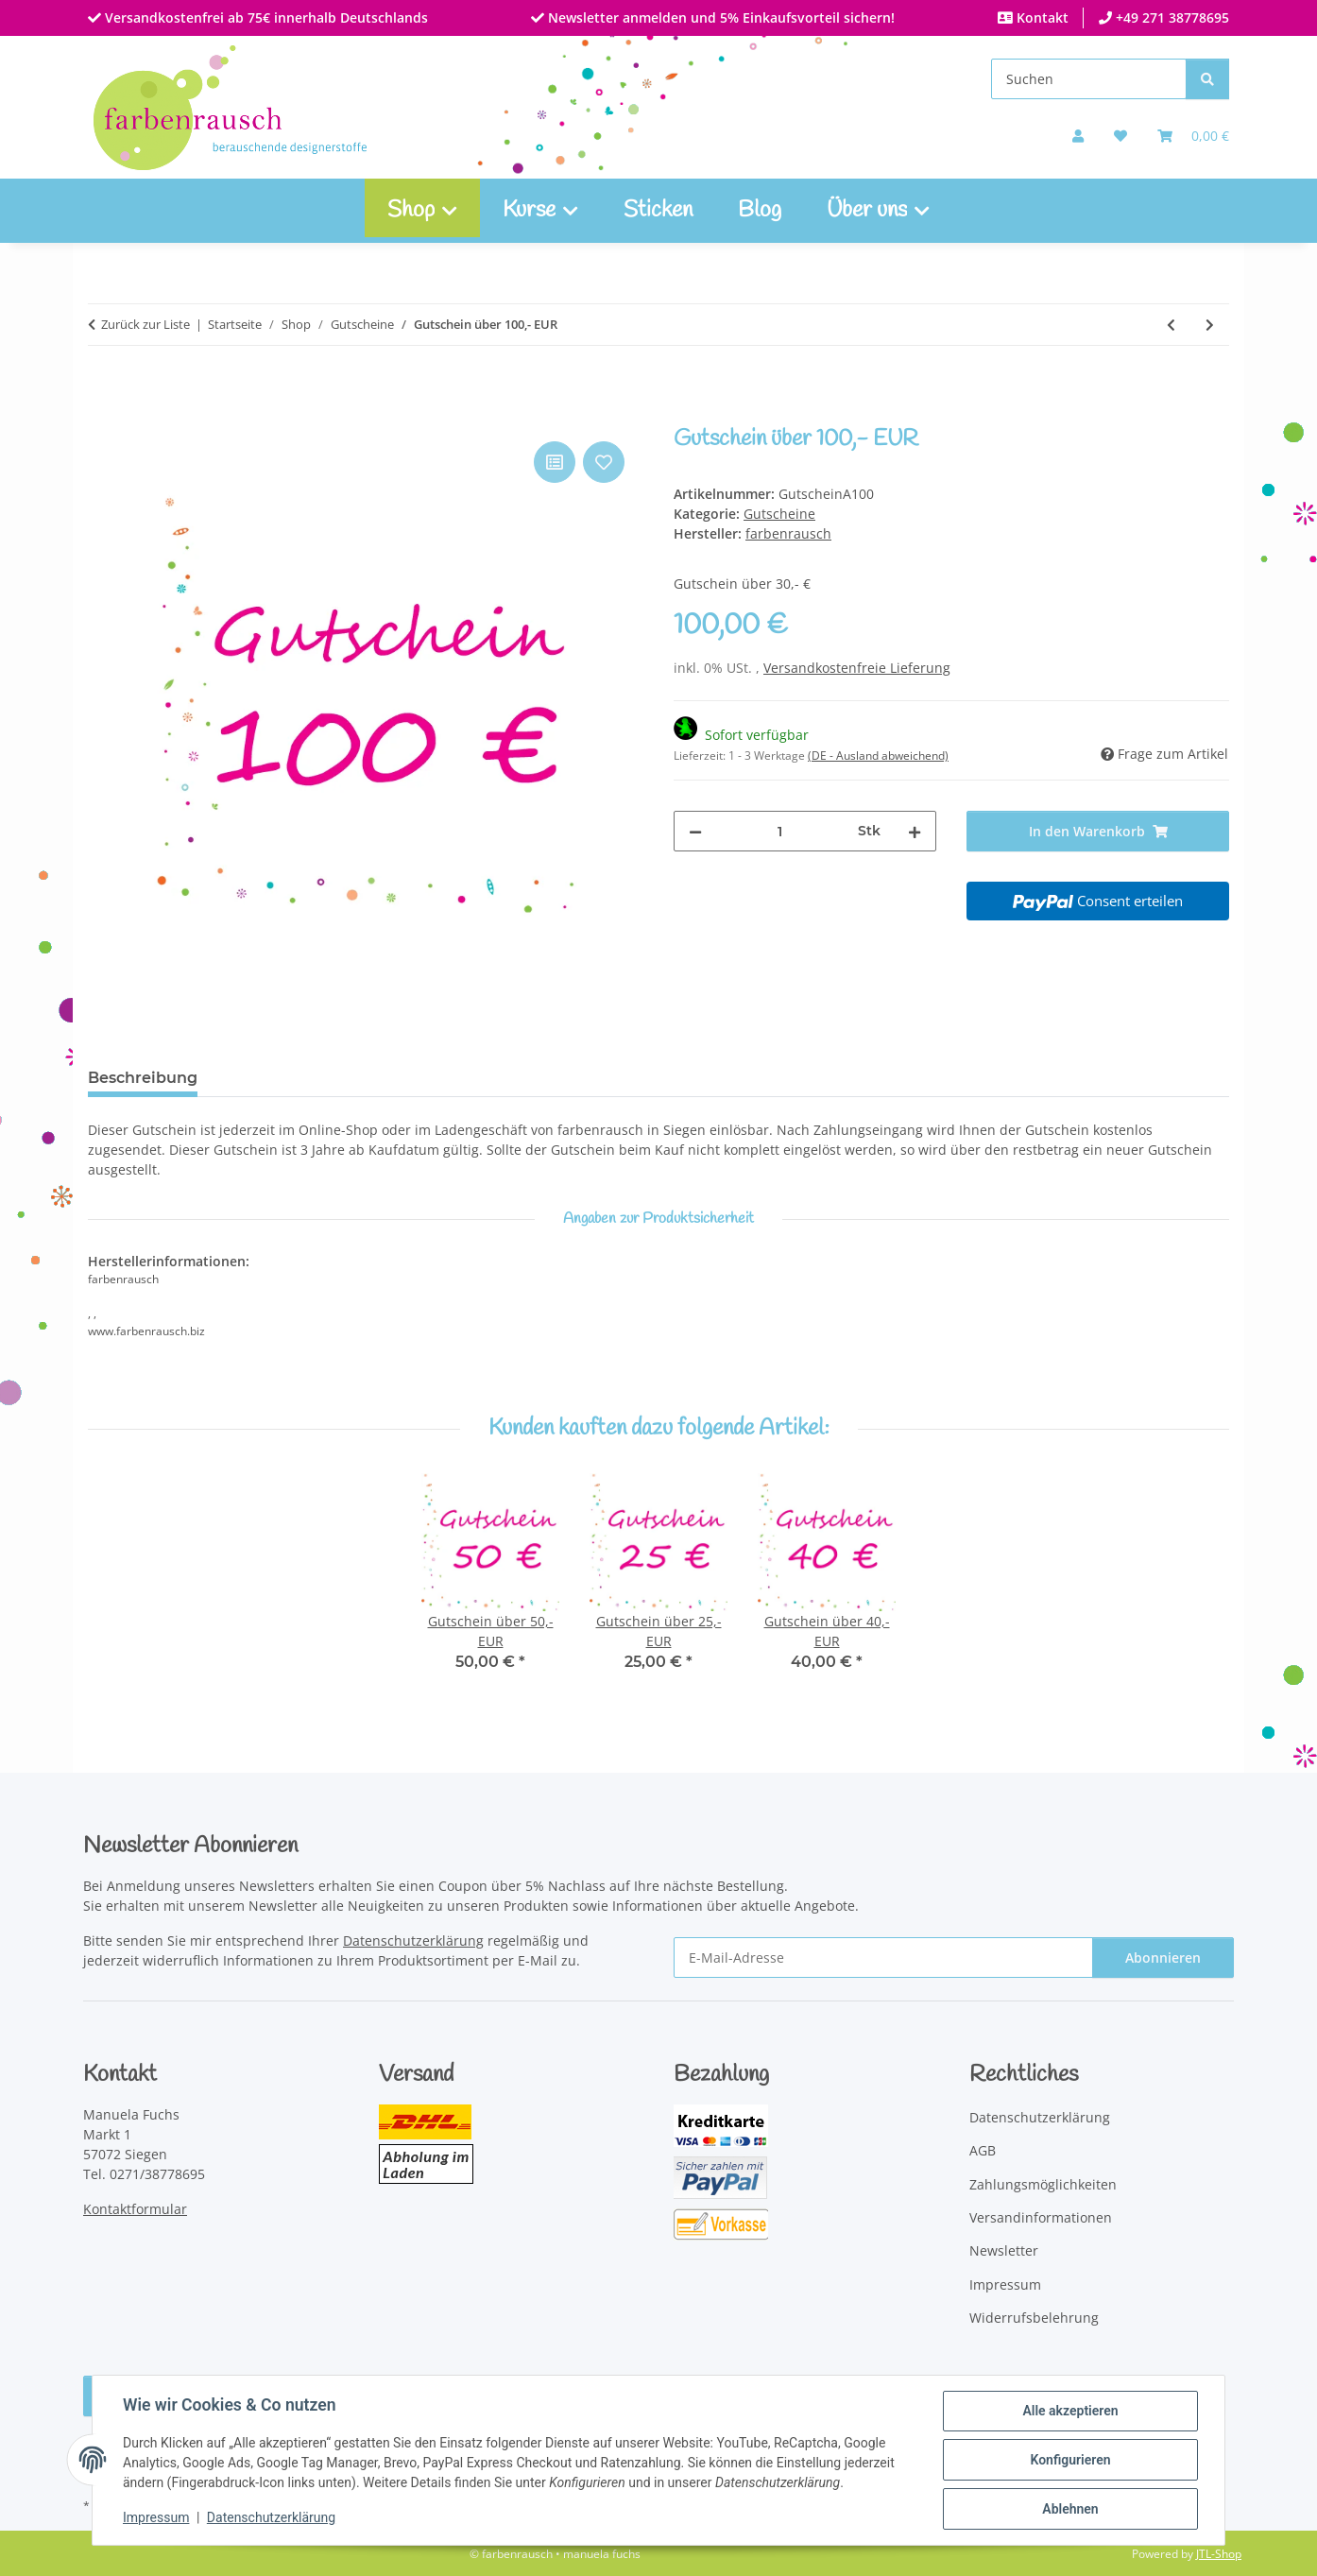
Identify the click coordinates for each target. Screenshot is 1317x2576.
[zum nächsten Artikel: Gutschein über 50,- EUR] (1209, 324)
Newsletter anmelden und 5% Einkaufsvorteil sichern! (719, 17)
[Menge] (780, 831)
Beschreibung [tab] (142, 1078)
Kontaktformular (135, 2209)
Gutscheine (779, 514)
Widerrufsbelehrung (1034, 2318)
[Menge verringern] (695, 831)
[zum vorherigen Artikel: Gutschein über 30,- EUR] (1171, 324)
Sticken (658, 211)
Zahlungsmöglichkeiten (1043, 2184)
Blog (759, 211)
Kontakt (1041, 17)
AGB (982, 2150)
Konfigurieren (1070, 2459)
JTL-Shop (1218, 2554)
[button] (1078, 135)
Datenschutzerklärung (271, 2517)
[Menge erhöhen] (914, 831)
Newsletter (1003, 2250)
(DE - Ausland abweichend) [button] (878, 755)
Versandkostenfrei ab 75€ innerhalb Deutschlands (264, 17)
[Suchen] (1089, 79)
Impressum (156, 2517)
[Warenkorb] (1193, 135)
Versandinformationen (1040, 2217)
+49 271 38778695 (1170, 17)
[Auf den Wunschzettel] (603, 462)
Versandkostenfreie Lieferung (856, 668)
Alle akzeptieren (1070, 2410)
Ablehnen (1070, 2508)
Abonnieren (1163, 1957)
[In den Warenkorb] (103, 415)
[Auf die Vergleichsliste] (554, 462)
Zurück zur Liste (145, 324)
